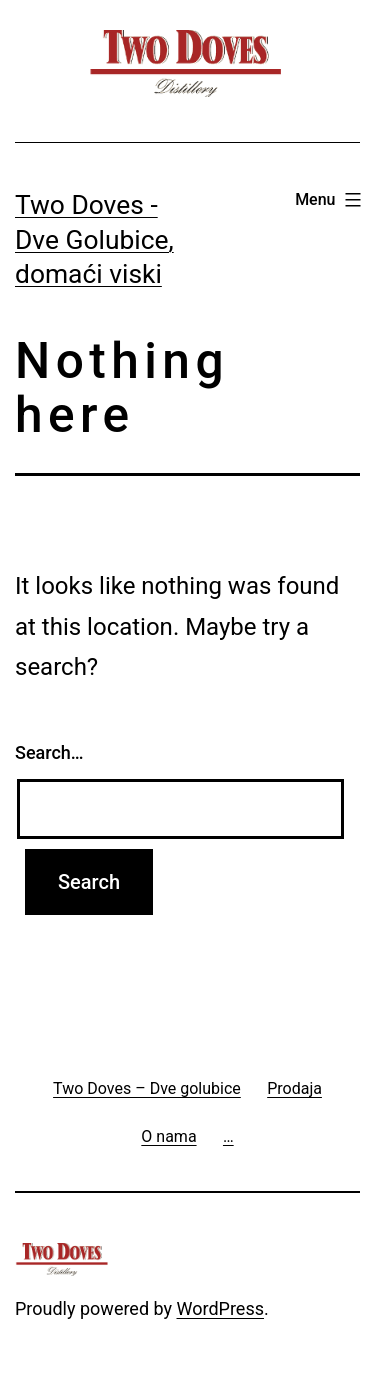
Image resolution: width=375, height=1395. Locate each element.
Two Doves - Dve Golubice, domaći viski (94, 239)
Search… (49, 752)
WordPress (220, 1308)
